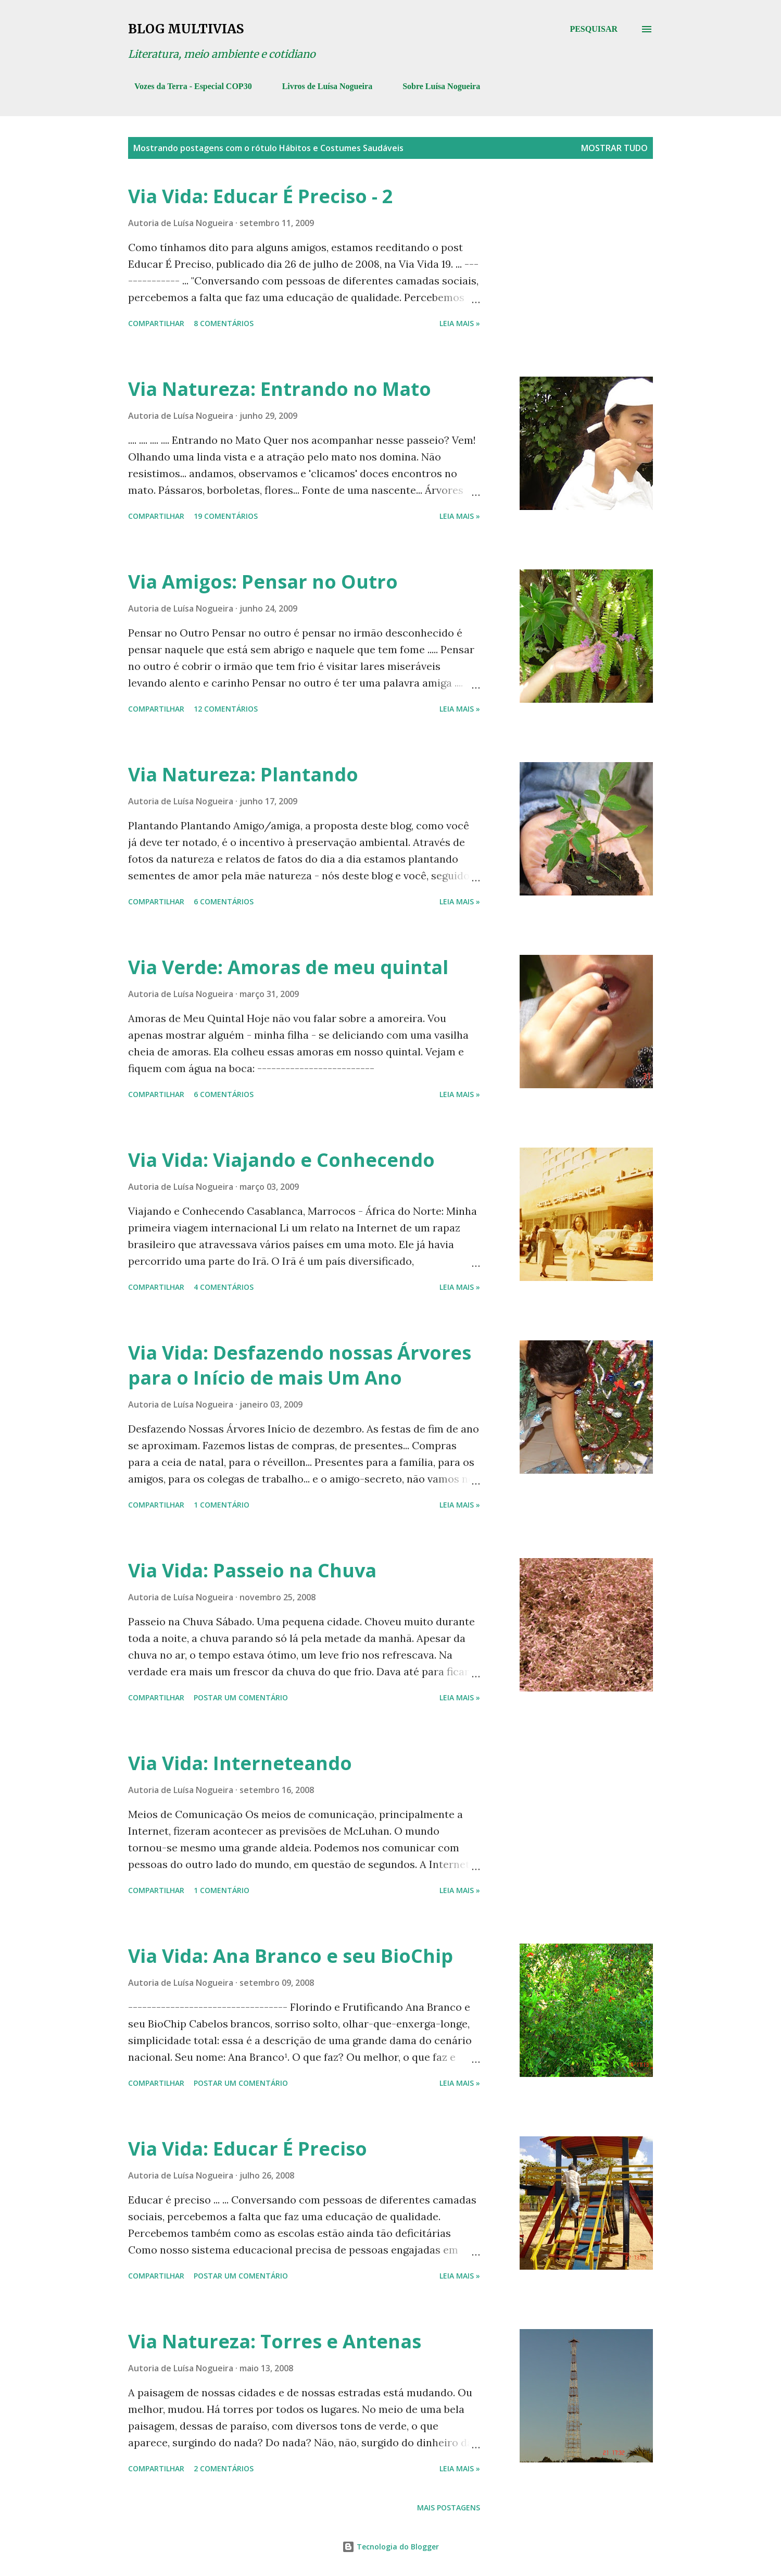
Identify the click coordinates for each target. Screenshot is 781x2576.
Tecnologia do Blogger (390, 2547)
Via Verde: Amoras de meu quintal (288, 967)
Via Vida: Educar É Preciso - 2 (260, 196)
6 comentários (224, 901)
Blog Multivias (186, 29)
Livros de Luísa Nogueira (321, 86)
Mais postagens (448, 2507)
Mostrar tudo (614, 148)
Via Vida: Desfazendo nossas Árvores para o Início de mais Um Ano (299, 1365)
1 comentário (221, 1505)
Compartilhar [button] (156, 323)
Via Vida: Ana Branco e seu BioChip (290, 1956)
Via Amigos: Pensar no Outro (263, 581)
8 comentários (224, 323)
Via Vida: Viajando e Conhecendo (281, 1160)
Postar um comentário (241, 1697)
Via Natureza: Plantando (243, 774)
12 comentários (226, 709)
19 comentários (226, 516)
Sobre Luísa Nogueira (435, 86)
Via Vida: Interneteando (240, 1763)
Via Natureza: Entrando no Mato (279, 389)
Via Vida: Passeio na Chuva (252, 1570)
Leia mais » (459, 323)
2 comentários (224, 2468)
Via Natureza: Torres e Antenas (274, 2341)
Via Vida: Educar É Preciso (247, 2148)
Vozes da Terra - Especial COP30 (187, 86)
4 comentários (224, 1287)
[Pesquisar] (594, 29)
